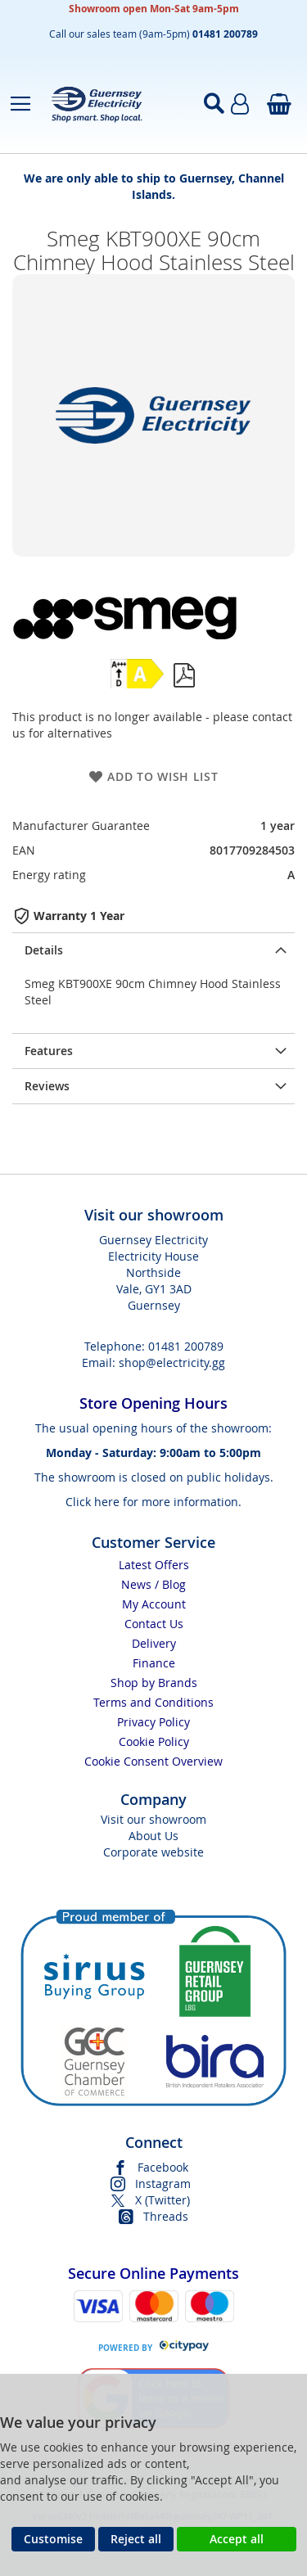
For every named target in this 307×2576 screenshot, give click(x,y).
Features (49, 1050)
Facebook (163, 2167)
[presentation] (153, 950)
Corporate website (153, 1852)
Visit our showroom (153, 1819)
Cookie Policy (154, 1741)
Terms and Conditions (153, 1702)
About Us (153, 1835)
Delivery (154, 1643)
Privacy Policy (153, 1722)
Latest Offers (154, 1564)
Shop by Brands (154, 1682)
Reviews (47, 1086)
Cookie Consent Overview (153, 1761)
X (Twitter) (162, 2200)
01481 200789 (185, 1346)
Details (44, 950)
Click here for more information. (153, 1501)
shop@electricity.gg (172, 1362)
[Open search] (213, 103)
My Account (154, 1604)
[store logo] (110, 104)
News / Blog (153, 1584)
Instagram (163, 2183)
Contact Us (153, 1623)
